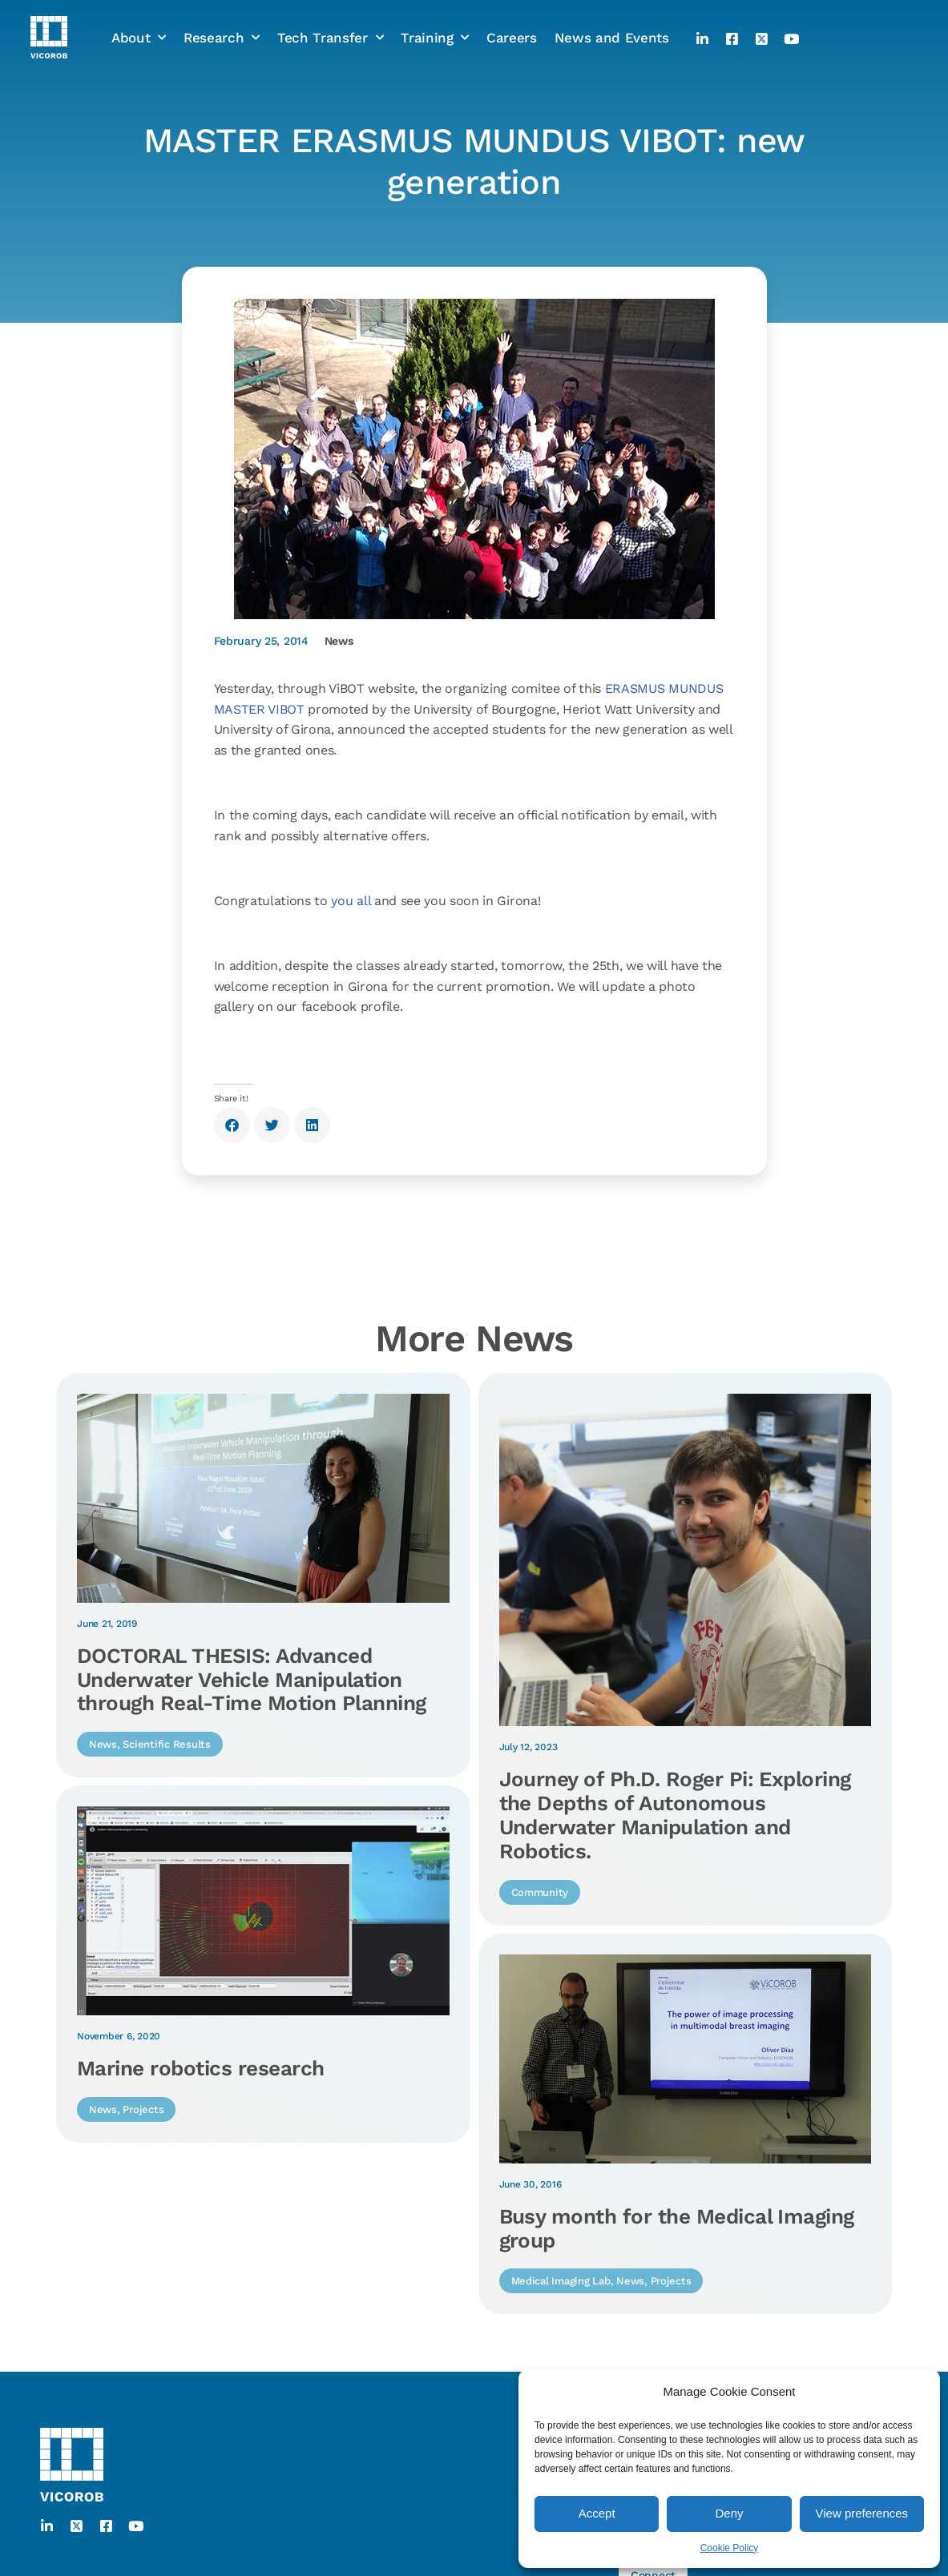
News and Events (612, 18)
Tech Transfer (330, 18)
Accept (597, 2513)
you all (350, 900)
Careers (511, 18)
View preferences (862, 2513)
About (138, 18)
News (339, 640)
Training (435, 18)
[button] (232, 1125)
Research (222, 18)
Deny (729, 2513)
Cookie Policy (729, 2548)
